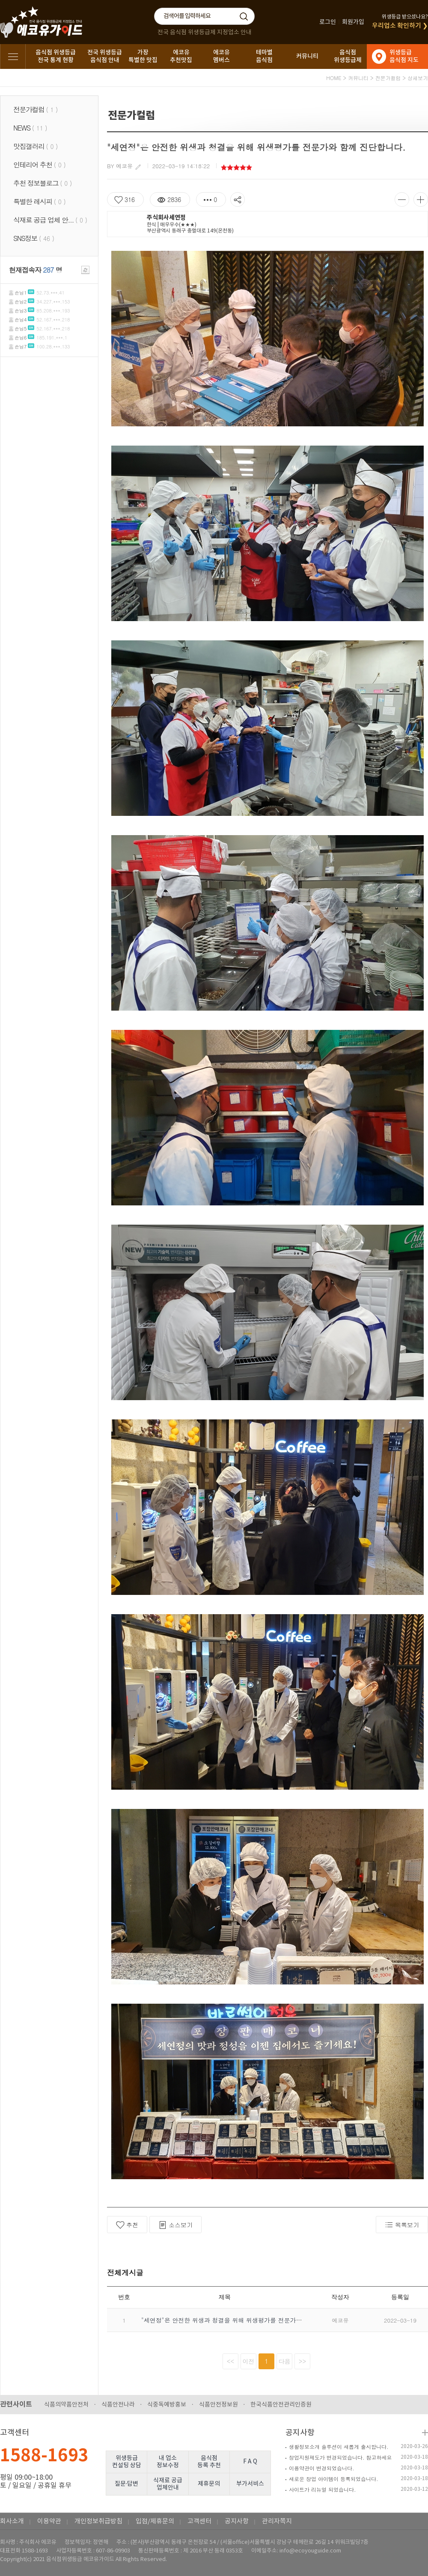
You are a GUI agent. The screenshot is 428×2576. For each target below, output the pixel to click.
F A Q (250, 2461)
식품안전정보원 (218, 2404)
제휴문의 (209, 2484)
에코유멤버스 (221, 56)
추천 (127, 2224)
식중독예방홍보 (166, 2404)
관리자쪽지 (277, 2521)
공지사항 (300, 2432)
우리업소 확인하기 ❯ (400, 26)
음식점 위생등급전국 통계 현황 (56, 56)
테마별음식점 (264, 56)
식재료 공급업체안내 (167, 2484)
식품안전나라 (118, 2404)
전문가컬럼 (388, 77)
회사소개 (12, 2521)
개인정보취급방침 (98, 2521)
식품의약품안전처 (66, 2404)
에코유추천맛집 (181, 56)
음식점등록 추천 (209, 2462)
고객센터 (199, 2521)
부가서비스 (250, 2484)
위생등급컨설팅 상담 (126, 2462)
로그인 (327, 22)
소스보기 (175, 2224)
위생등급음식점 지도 (404, 56)
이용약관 (49, 2521)
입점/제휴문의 (155, 2521)
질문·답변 (127, 2484)
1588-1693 (44, 2455)
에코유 (124, 166)
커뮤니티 (307, 56)
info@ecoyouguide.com (310, 2551)
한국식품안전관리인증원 (281, 2404)
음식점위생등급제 (348, 56)
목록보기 (402, 2224)
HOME (333, 77)
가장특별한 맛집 (143, 56)
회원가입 (353, 22)
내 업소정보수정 (168, 2462)
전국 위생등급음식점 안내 (104, 56)
